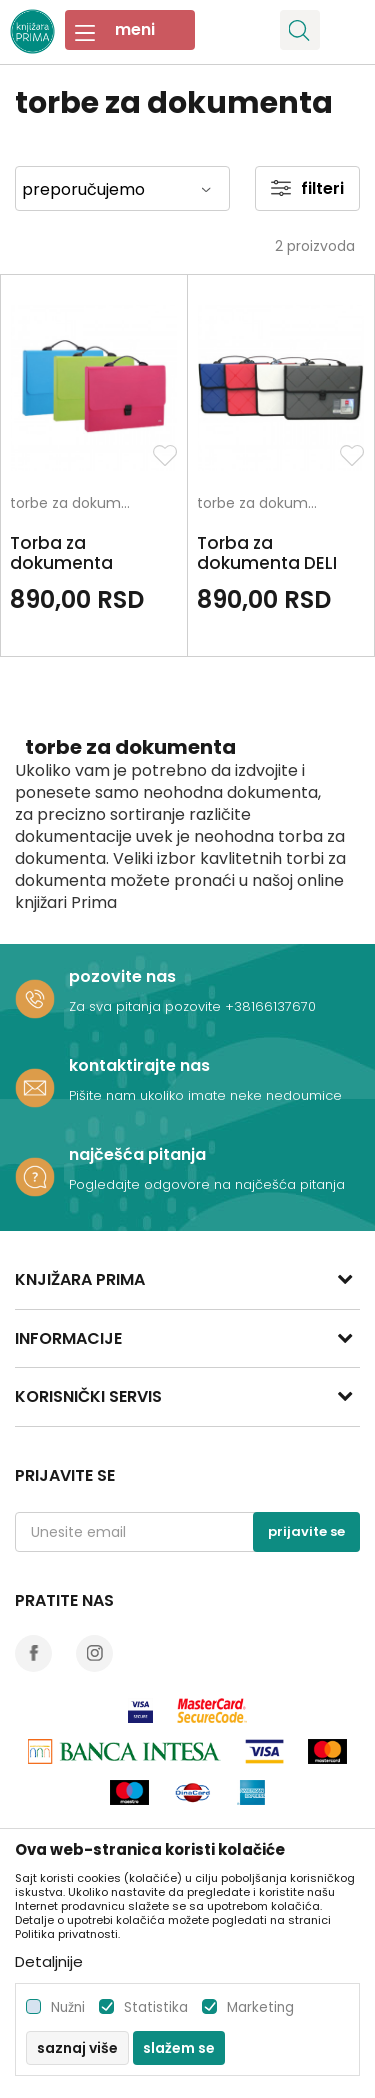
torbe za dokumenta (75, 504)
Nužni (68, 2007)
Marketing (260, 2007)
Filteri (307, 188)
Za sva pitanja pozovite (147, 1006)
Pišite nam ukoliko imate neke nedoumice (205, 1095)
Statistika (156, 2007)
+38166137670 (270, 1006)
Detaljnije (49, 1961)
